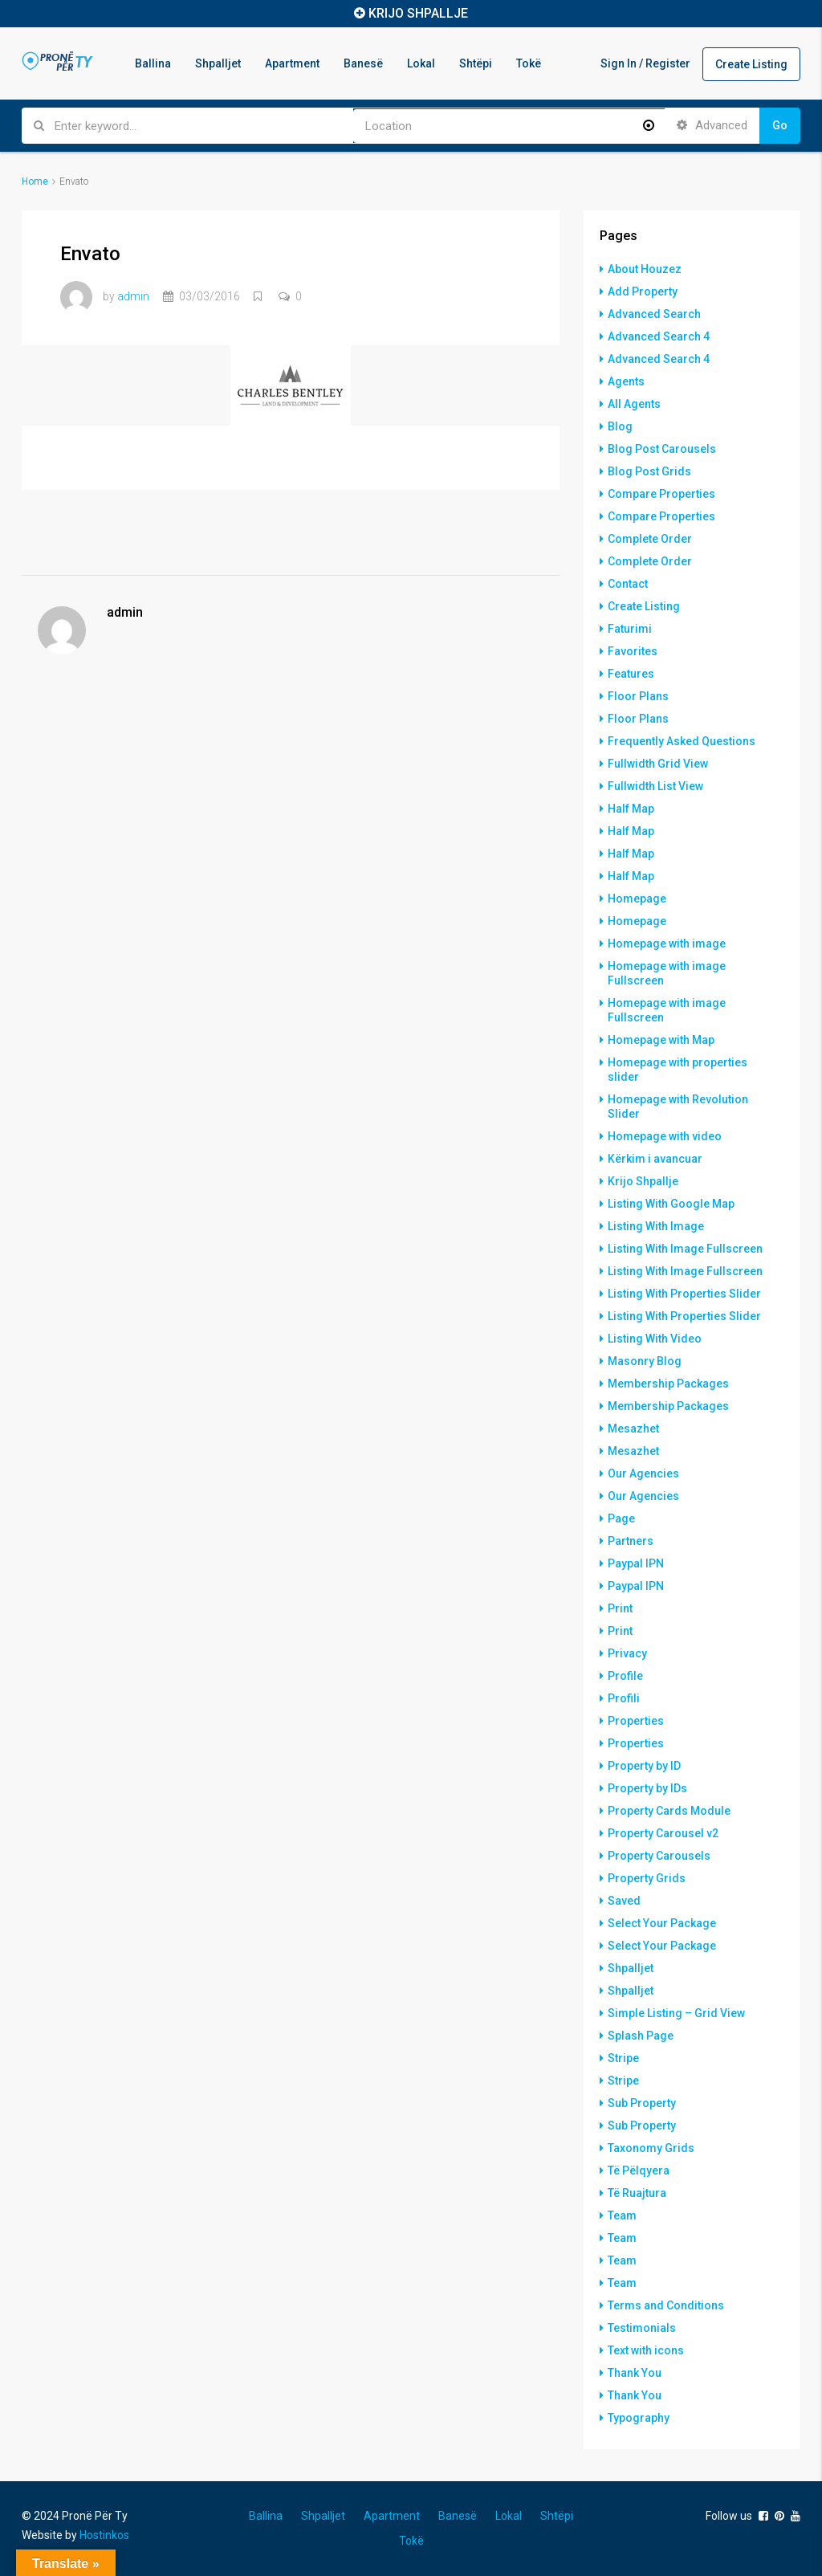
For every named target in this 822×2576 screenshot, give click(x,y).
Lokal (421, 63)
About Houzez (645, 269)
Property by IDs (647, 1788)
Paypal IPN (636, 1563)
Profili (624, 1698)
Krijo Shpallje (643, 1181)
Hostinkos (104, 2535)
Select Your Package (662, 1923)
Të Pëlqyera (638, 2170)
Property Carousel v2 (663, 1833)
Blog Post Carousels (662, 448)
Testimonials (642, 2327)
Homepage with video (665, 1136)
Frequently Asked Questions (681, 741)
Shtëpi (475, 63)
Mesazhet (633, 1428)
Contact (628, 583)
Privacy (627, 1653)
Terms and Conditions (666, 2305)
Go (779, 125)
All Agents (634, 403)
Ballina (153, 63)
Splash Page (640, 2035)
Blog (620, 426)
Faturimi (630, 628)
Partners (630, 1541)
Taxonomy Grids (651, 2148)
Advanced (712, 125)
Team (622, 2215)
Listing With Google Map (671, 1203)
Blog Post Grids (649, 471)
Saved (624, 1900)
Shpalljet (218, 63)
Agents (626, 381)
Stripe (623, 2058)
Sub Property (642, 2103)
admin (133, 296)
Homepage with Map (661, 1039)
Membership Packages (668, 1383)
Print (620, 1608)
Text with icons (646, 2350)
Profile (625, 1675)
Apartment (292, 63)
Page (621, 1518)
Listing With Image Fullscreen (685, 1248)
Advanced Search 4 (659, 336)
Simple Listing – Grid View (676, 2013)
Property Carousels (659, 1855)
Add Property (643, 291)
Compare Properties (661, 493)
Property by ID (644, 1765)
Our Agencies (643, 1473)
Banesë (363, 63)
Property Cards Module (669, 1810)
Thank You (634, 2372)
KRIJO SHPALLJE (418, 13)
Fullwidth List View (655, 786)
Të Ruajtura (637, 2193)
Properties (636, 1720)
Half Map (631, 808)
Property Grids (647, 1878)
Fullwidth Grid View (658, 763)
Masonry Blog (645, 1361)
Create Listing (751, 64)
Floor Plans (638, 696)
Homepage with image (667, 943)
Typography (638, 2417)
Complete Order (650, 538)
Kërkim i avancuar (655, 1158)
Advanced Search (654, 314)
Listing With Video (655, 1338)
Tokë (528, 63)
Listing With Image (656, 1226)
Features (631, 673)
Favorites (632, 651)
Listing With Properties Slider (684, 1293)
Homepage (637, 898)
